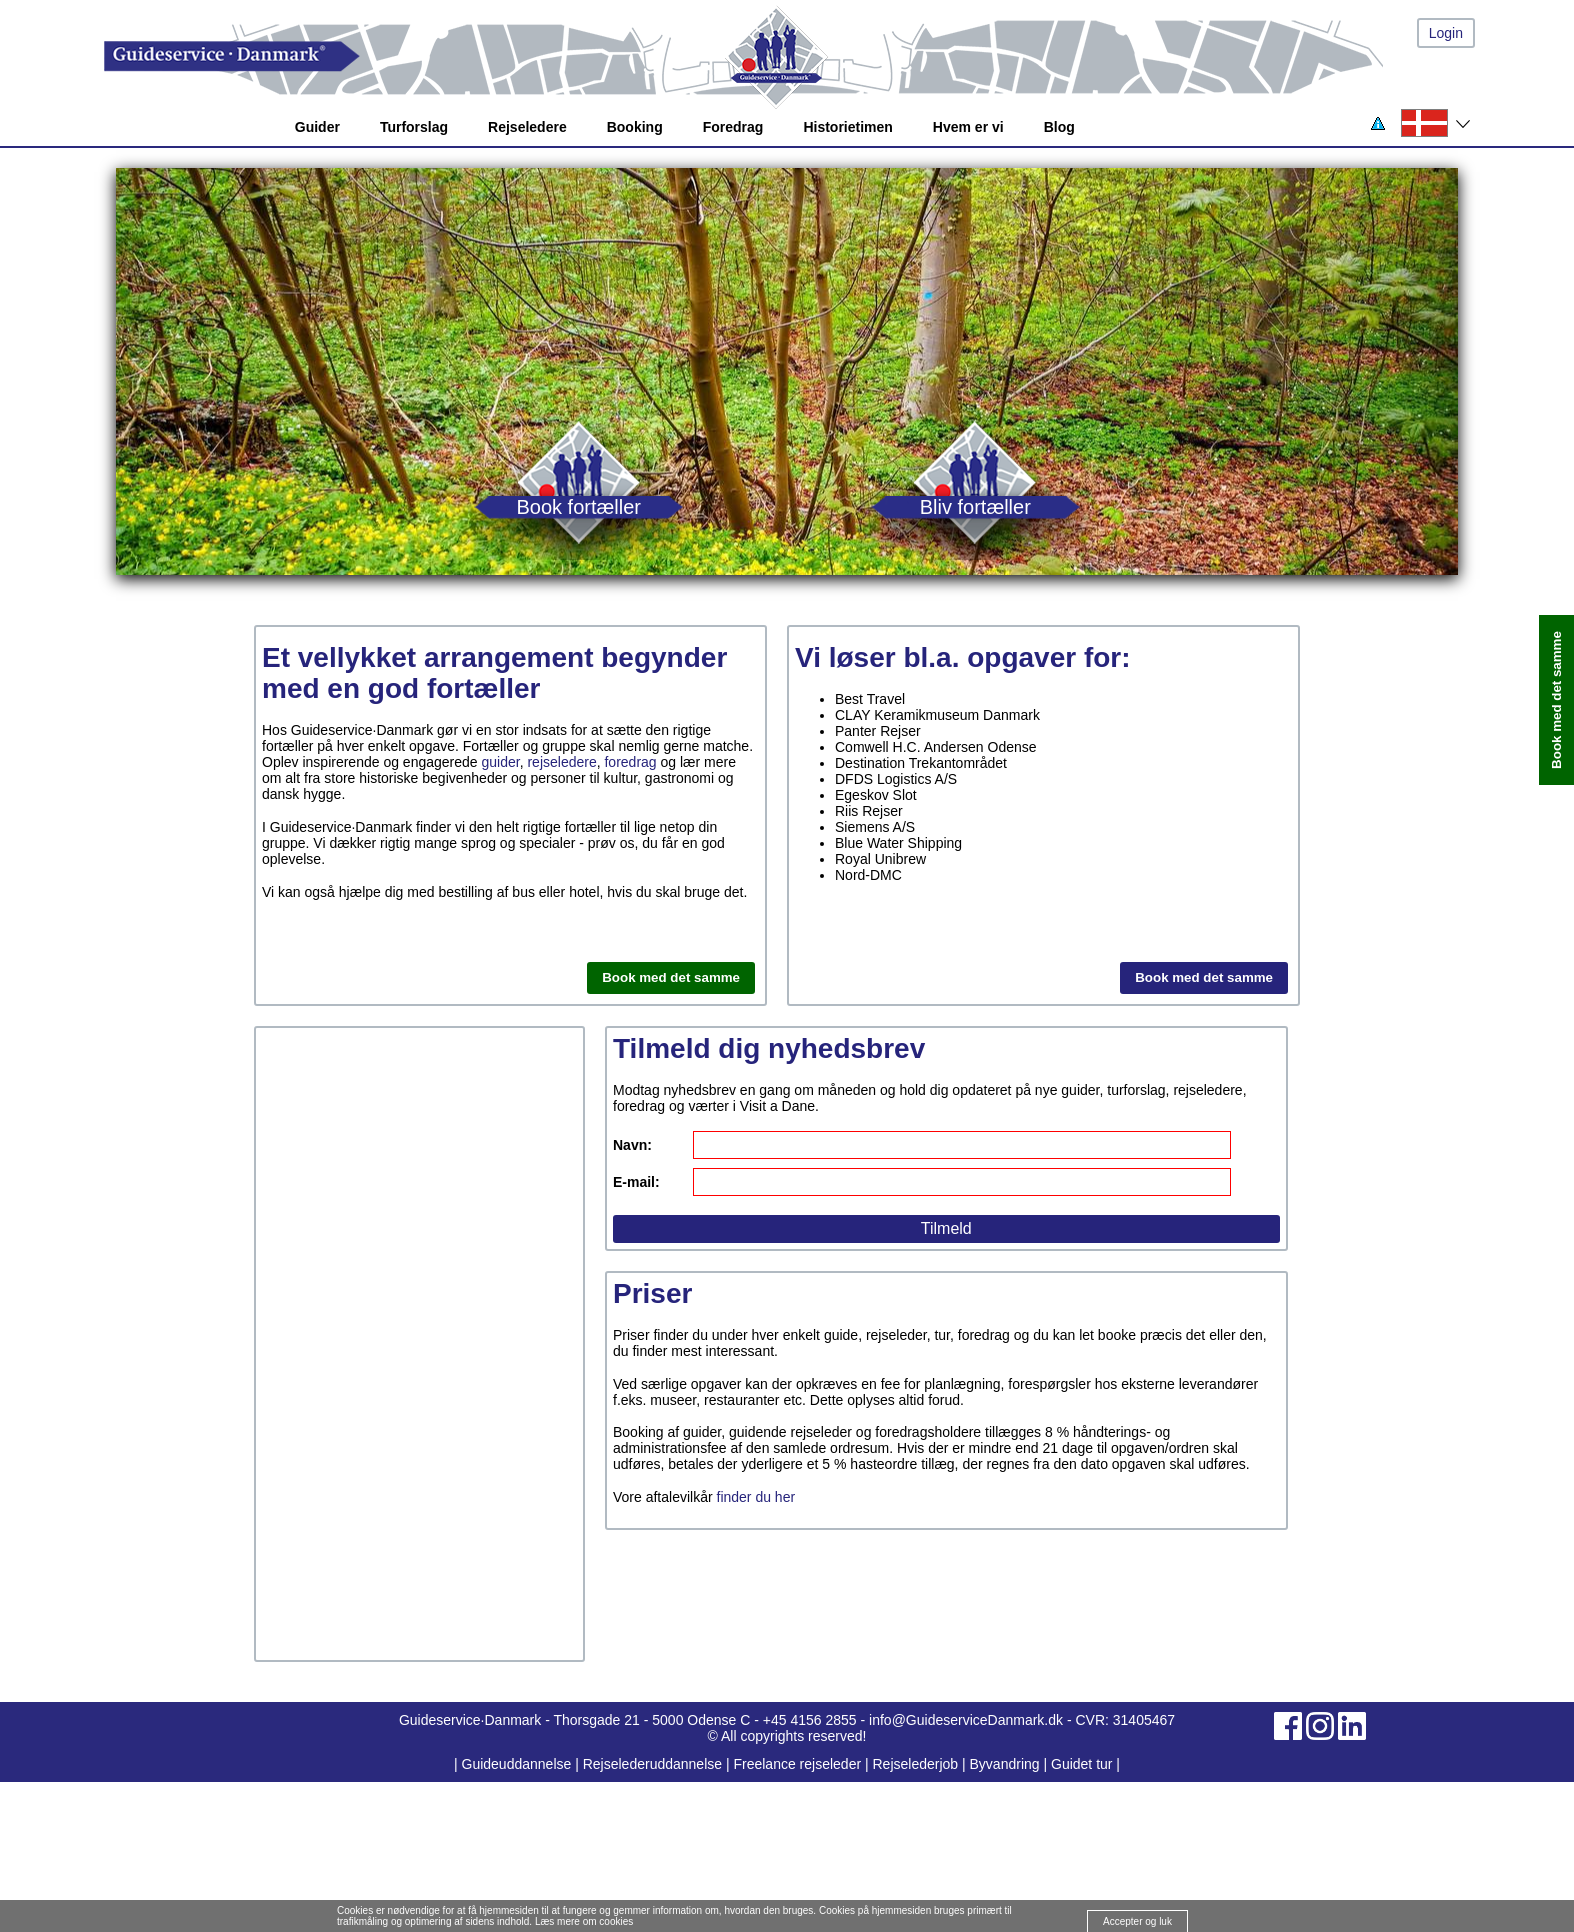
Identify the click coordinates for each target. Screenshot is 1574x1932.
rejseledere (561, 762)
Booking (635, 127)
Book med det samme (671, 977)
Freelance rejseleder (797, 1764)
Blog (1059, 127)
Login (1446, 33)
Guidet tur (1081, 1764)
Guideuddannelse (519, 1764)
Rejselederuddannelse (654, 1764)
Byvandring (1005, 1764)
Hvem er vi (968, 127)
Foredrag (733, 127)
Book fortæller (578, 506)
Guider (317, 127)
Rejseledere (527, 127)
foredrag (630, 762)
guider (501, 762)
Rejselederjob (916, 1764)
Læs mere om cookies (584, 1921)
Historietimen (847, 127)
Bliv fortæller (975, 506)
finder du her (756, 1497)
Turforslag (414, 127)
